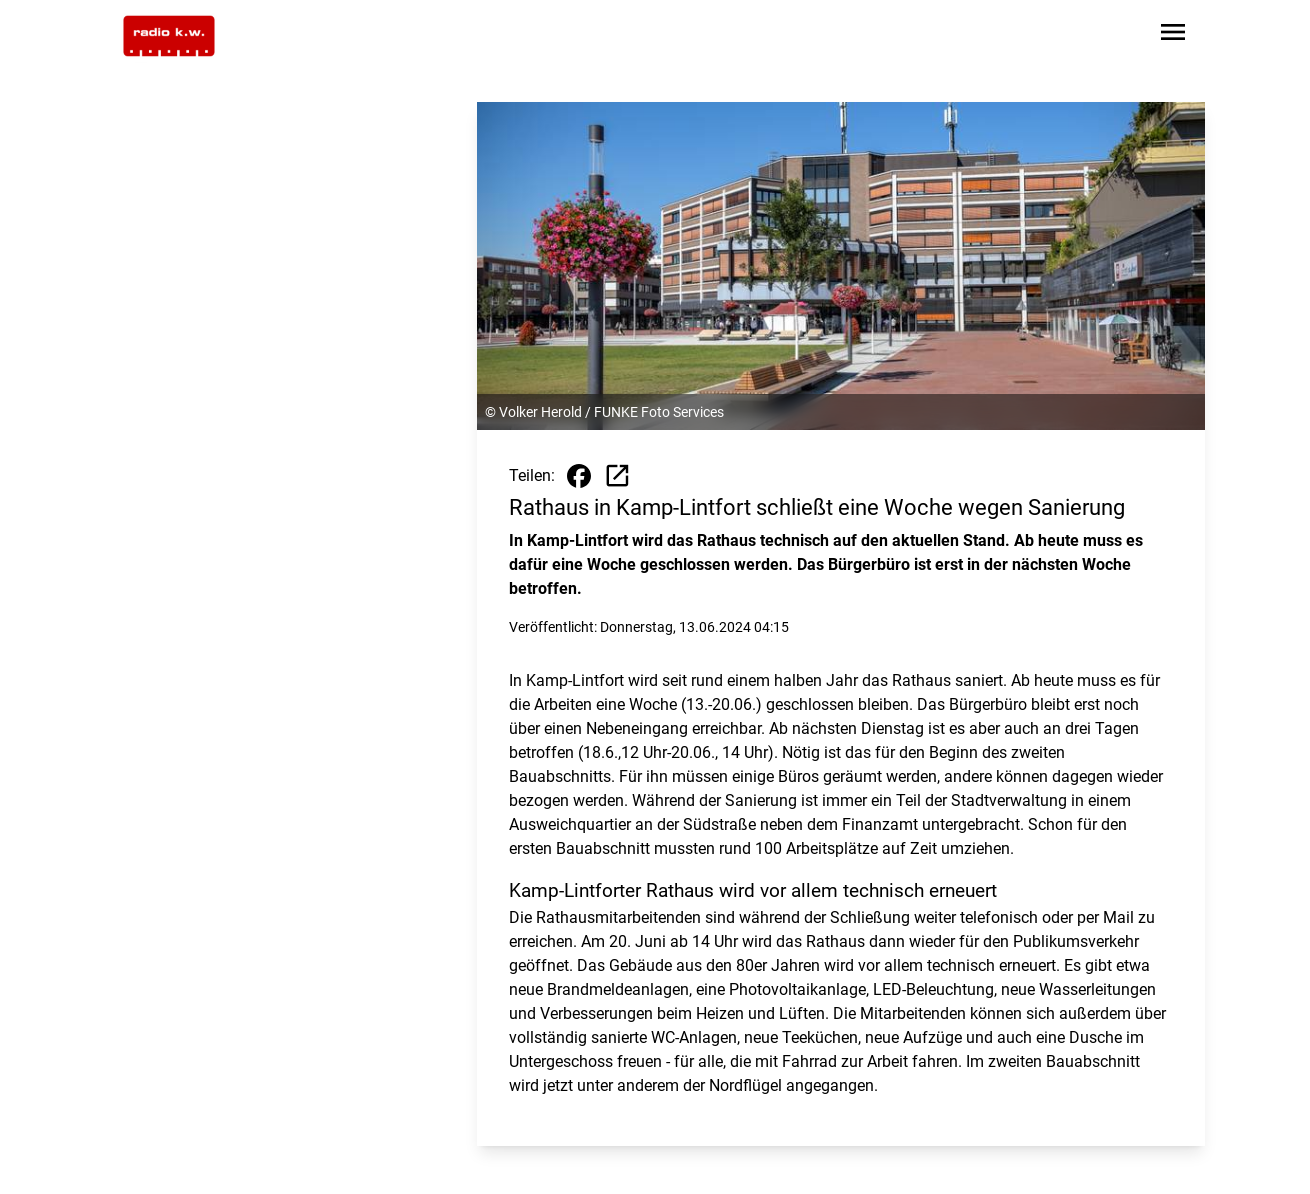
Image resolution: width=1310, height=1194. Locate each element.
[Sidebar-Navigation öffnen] (1173, 35)
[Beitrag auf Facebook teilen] (579, 476)
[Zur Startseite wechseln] (169, 36)
